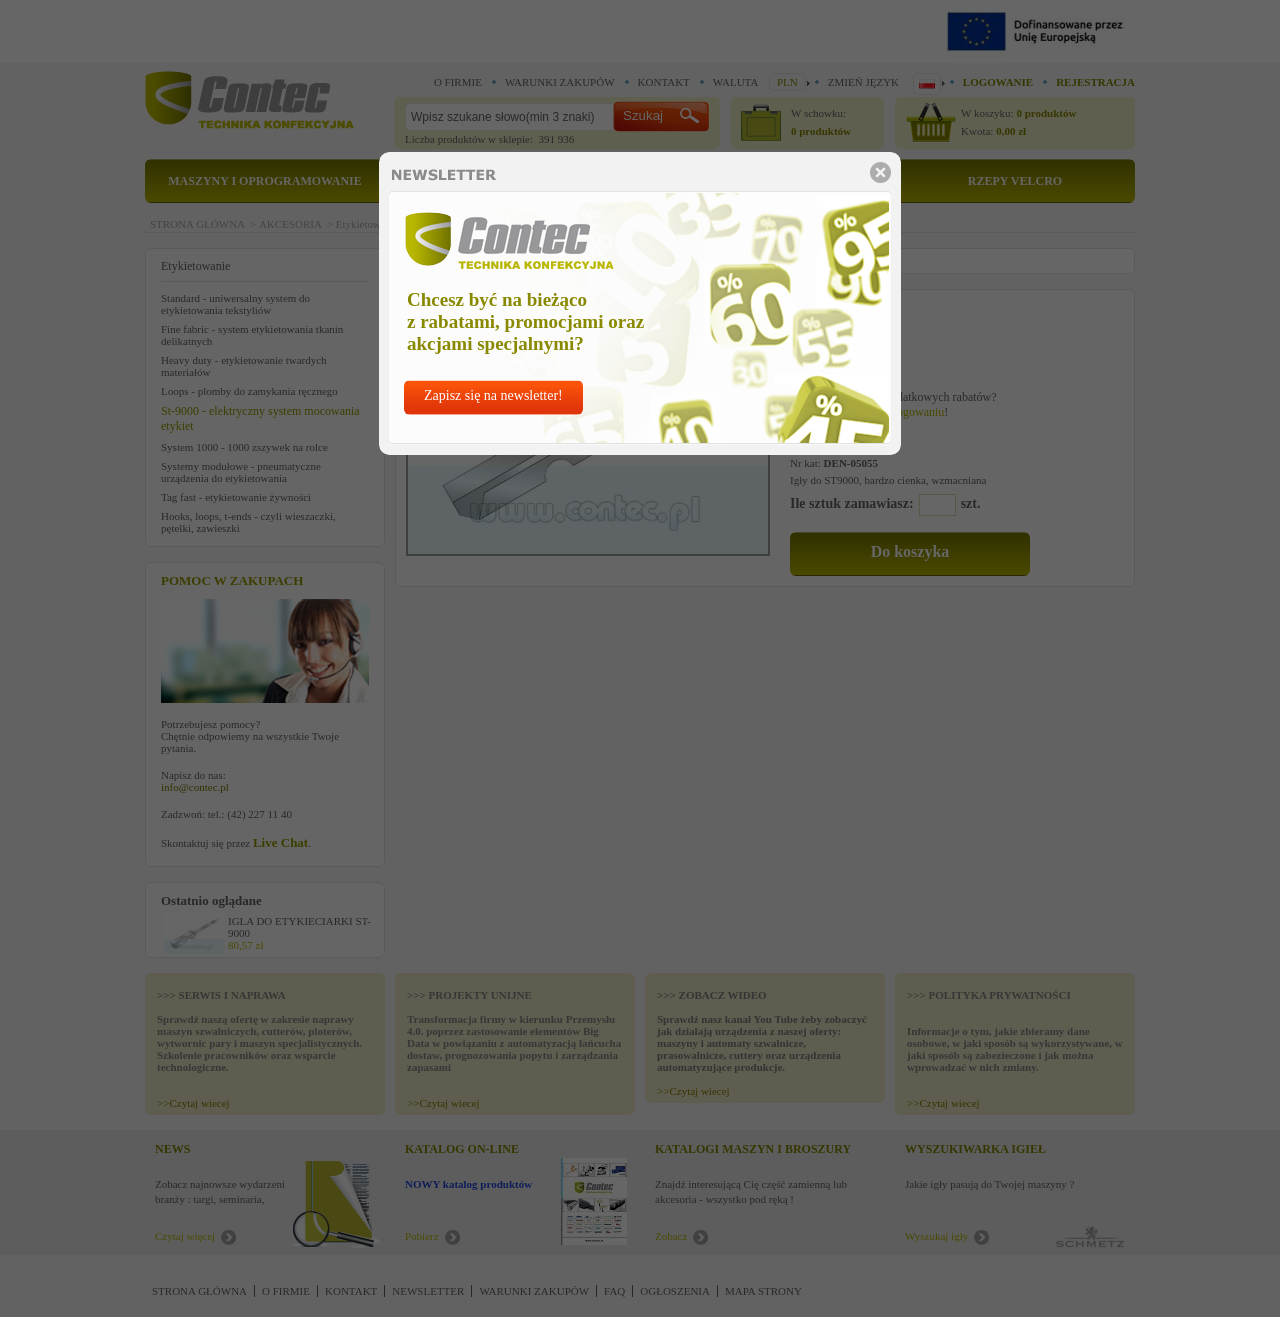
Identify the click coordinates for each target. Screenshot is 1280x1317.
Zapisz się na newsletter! (493, 395)
